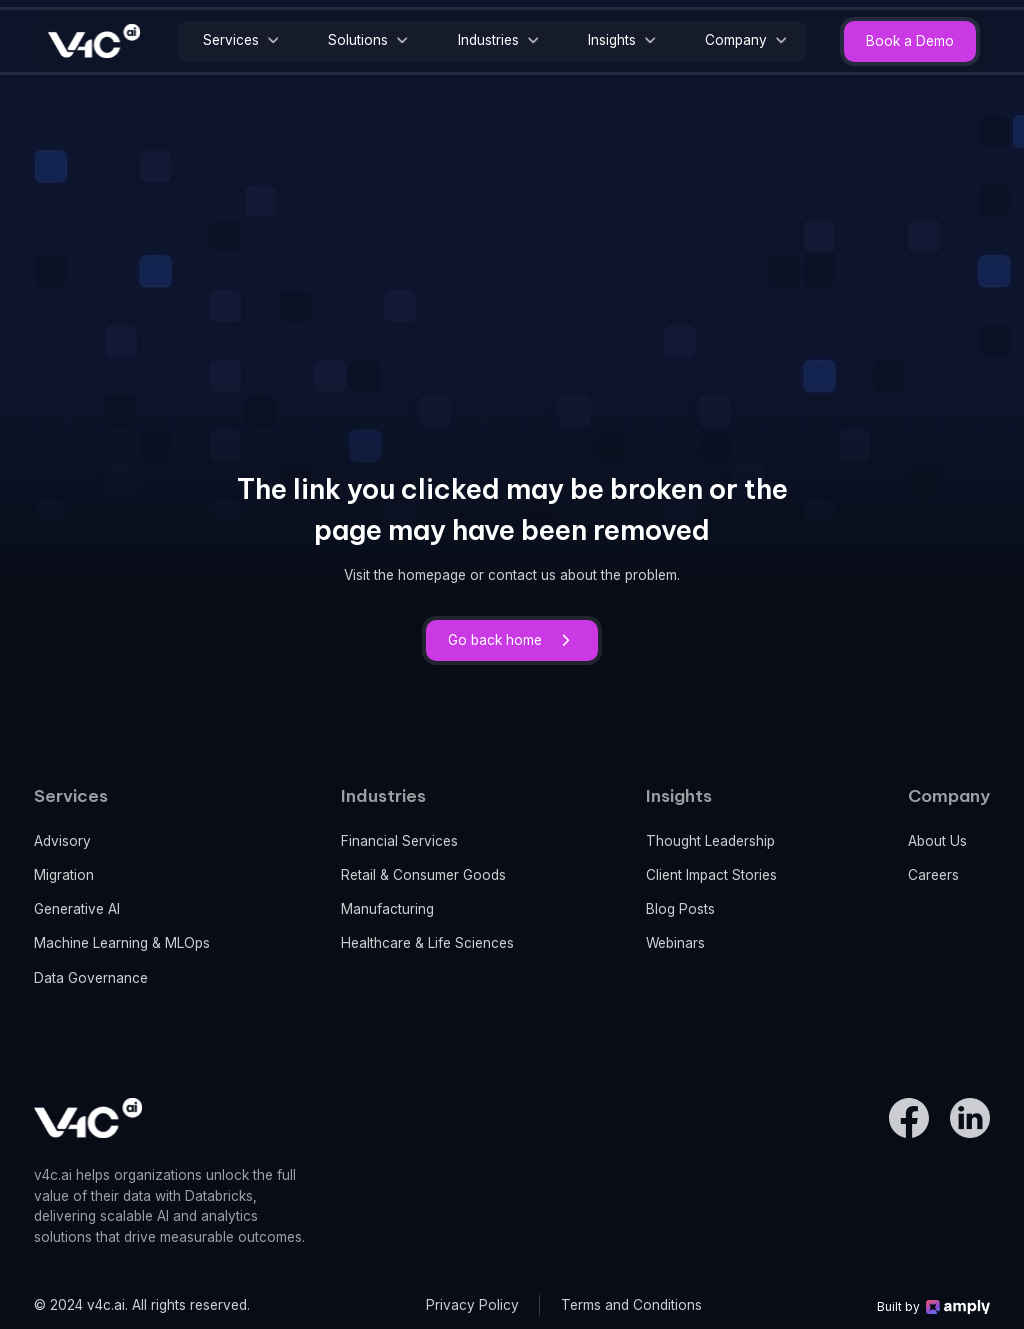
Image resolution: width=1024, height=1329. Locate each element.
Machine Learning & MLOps (122, 943)
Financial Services (399, 841)
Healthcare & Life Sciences (427, 943)
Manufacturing (387, 909)
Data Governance (91, 978)
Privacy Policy (472, 1305)
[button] (239, 41)
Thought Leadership (710, 841)
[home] (94, 41)
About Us (937, 841)
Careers (933, 875)
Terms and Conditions (631, 1305)
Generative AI (77, 909)
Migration (64, 875)
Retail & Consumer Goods (423, 875)
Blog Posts (680, 909)
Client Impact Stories (711, 875)
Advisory (62, 841)
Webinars (675, 943)
